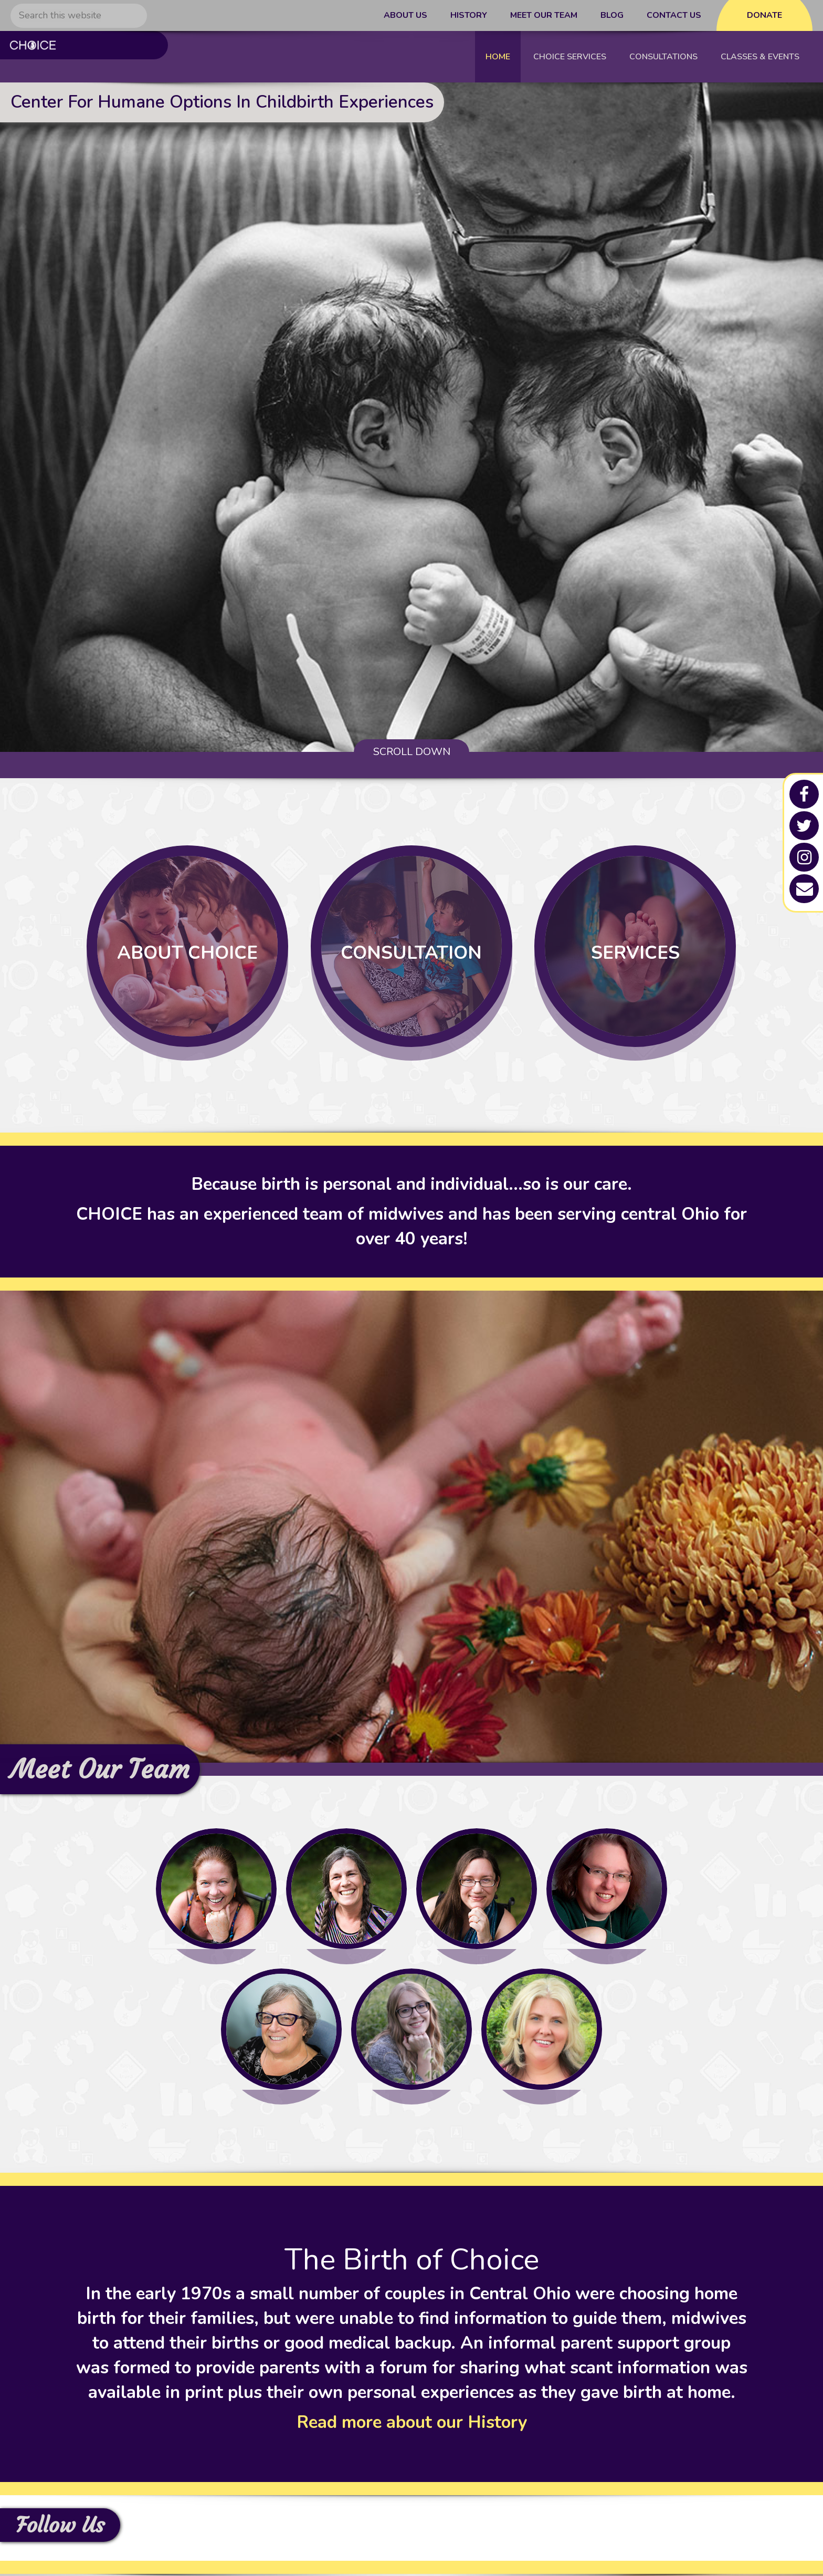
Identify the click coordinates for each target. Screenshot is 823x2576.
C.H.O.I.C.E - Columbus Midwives (77, 57)
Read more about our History (412, 2425)
